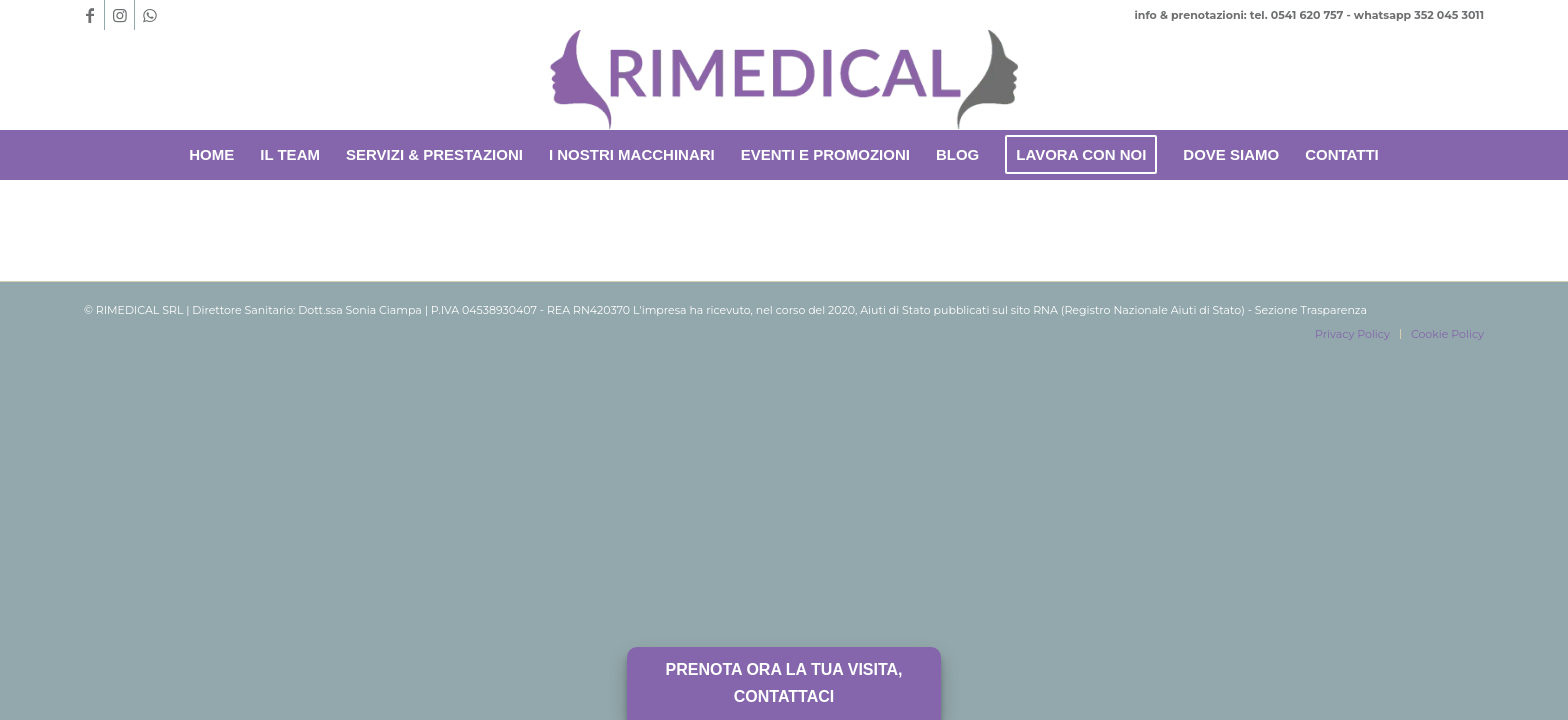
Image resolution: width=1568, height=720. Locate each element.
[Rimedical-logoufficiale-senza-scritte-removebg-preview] (784, 80)
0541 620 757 (1307, 15)
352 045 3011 (1449, 15)
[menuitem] (211, 155)
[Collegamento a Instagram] (119, 15)
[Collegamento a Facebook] (89, 15)
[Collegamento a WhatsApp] (150, 15)
